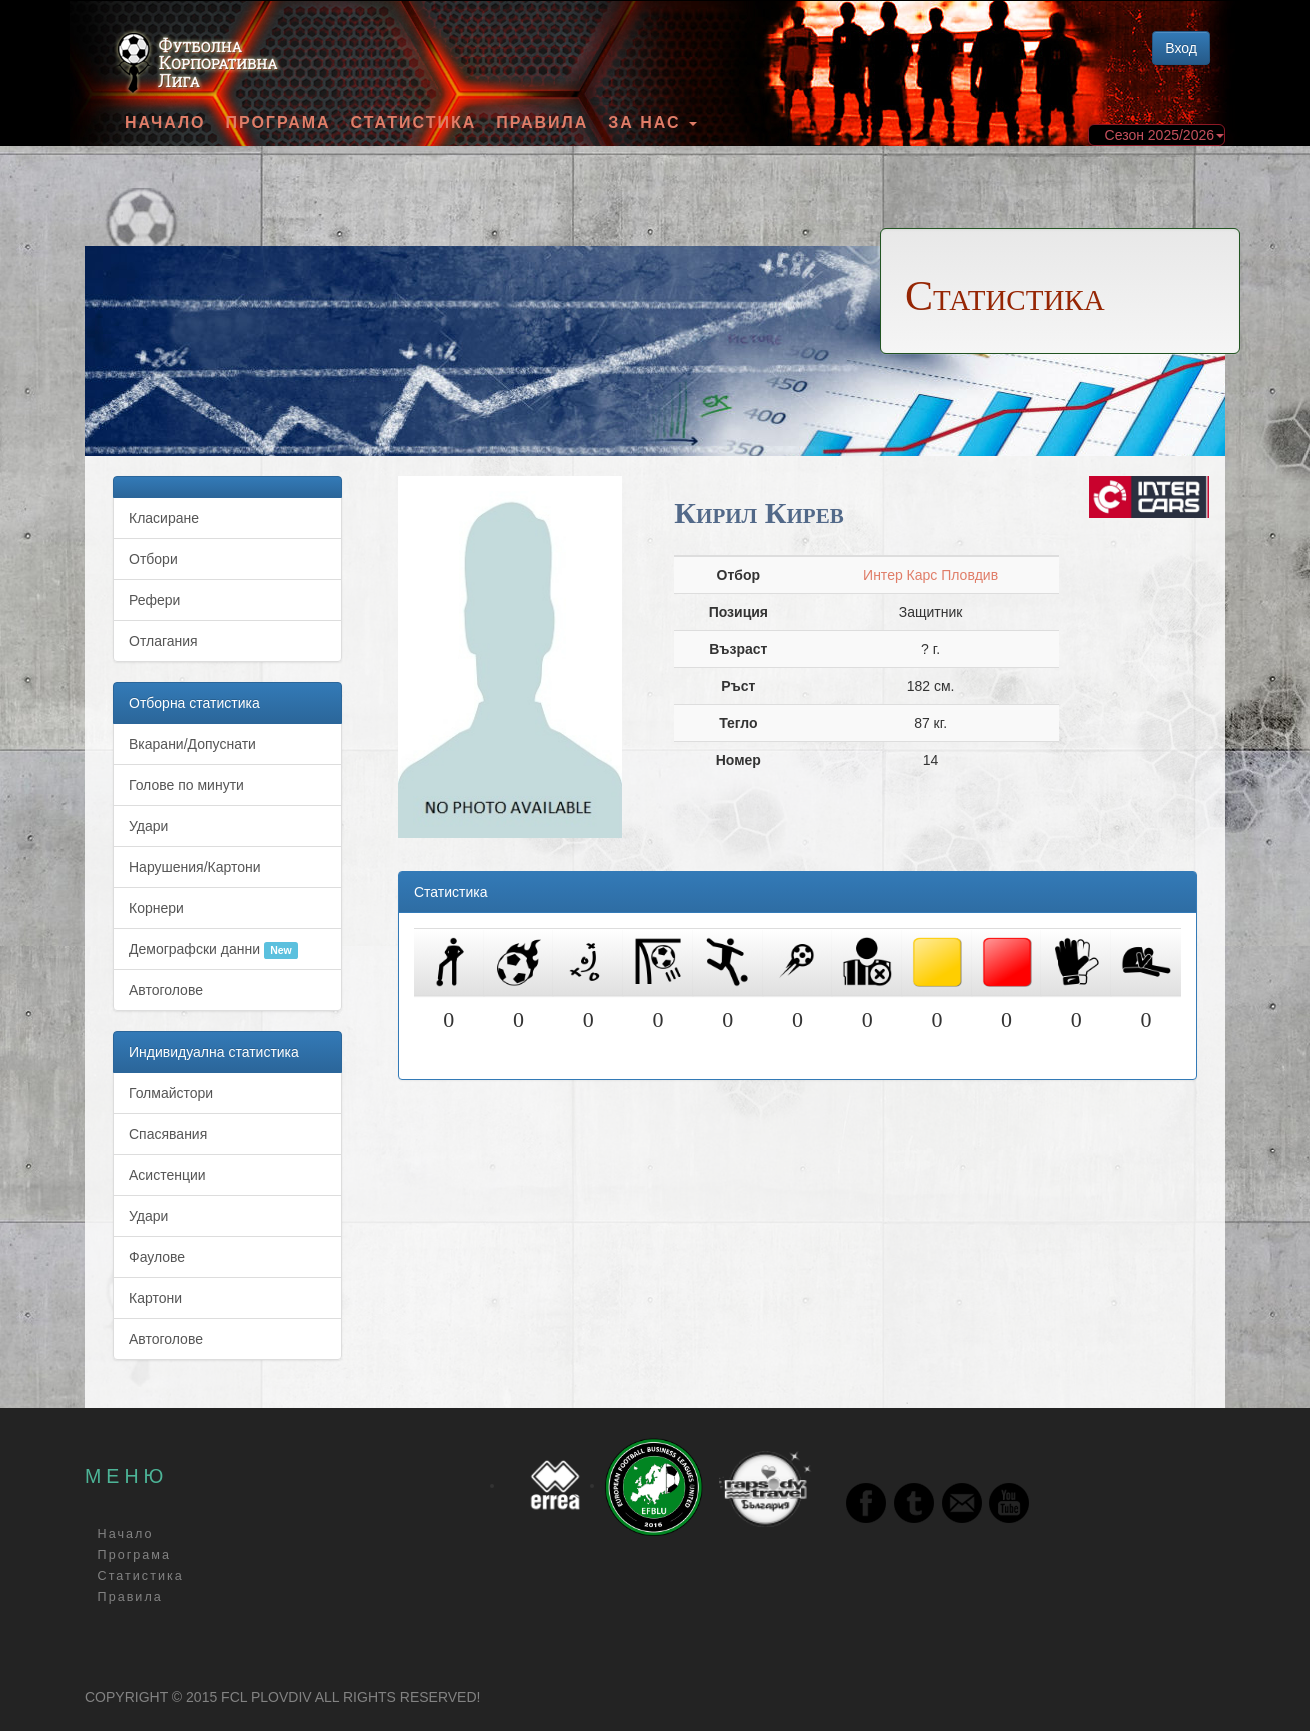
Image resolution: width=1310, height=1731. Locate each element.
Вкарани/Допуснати (192, 744)
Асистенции (167, 1175)
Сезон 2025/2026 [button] (1164, 135)
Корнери (156, 908)
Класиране (164, 518)
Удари (148, 826)
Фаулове (157, 1257)
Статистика (414, 123)
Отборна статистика (194, 703)
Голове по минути (186, 785)
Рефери (154, 600)
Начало (165, 123)
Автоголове (166, 990)
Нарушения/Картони (195, 867)
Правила (542, 123)
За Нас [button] (652, 123)
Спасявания (168, 1134)
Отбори (153, 559)
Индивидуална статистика (214, 1052)
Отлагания (163, 641)
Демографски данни (213, 950)
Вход (1181, 48)
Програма (277, 123)
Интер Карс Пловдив (930, 575)
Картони (155, 1298)
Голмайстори (171, 1093)
